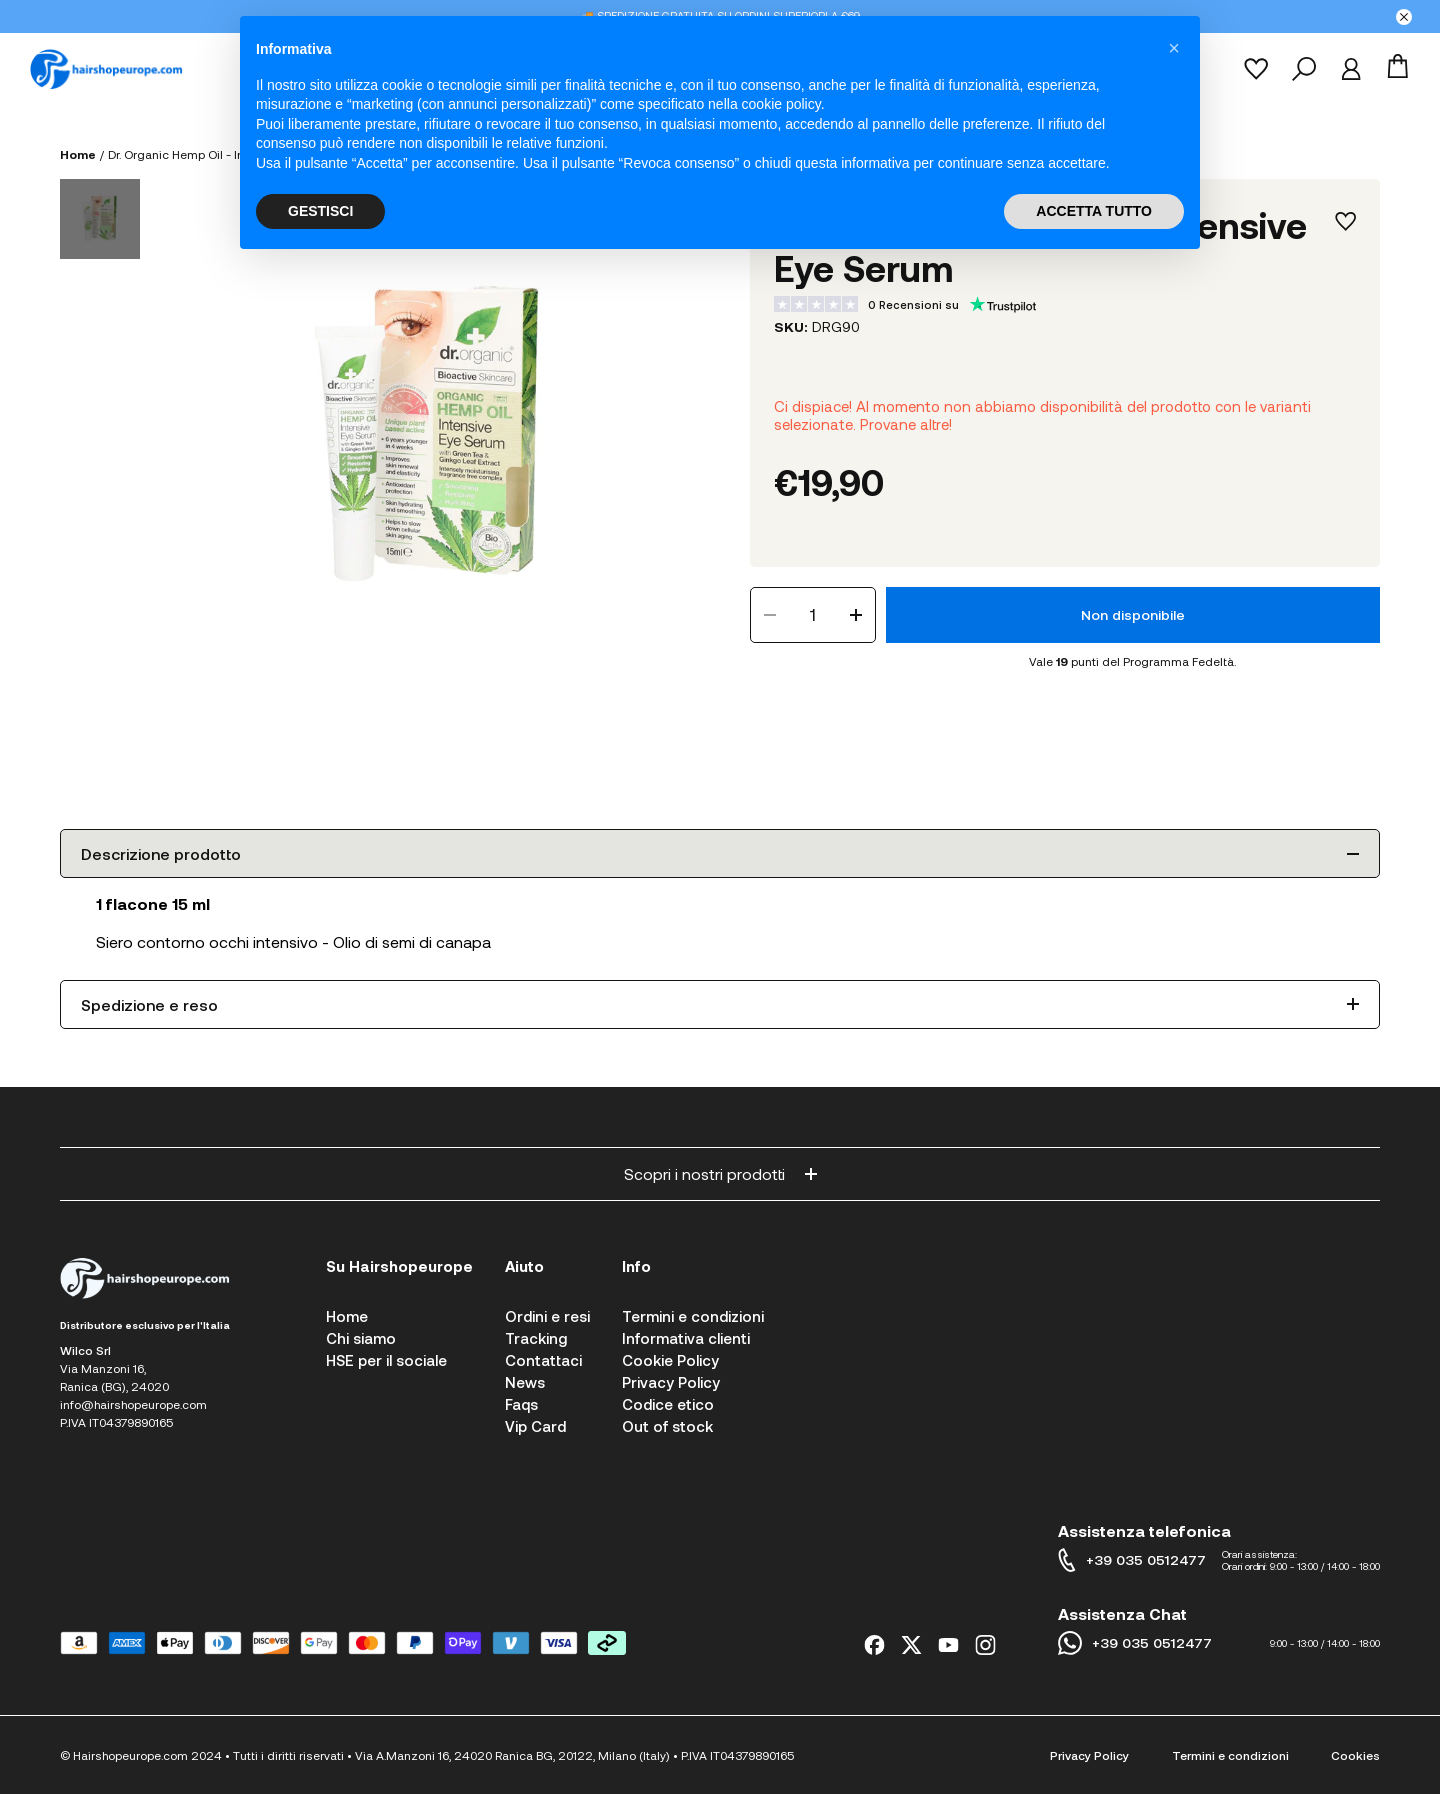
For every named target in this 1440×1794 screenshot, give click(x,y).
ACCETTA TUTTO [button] (1094, 211)
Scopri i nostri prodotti (720, 1173)
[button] (1174, 48)
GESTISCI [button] (320, 211)
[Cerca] (1304, 69)
